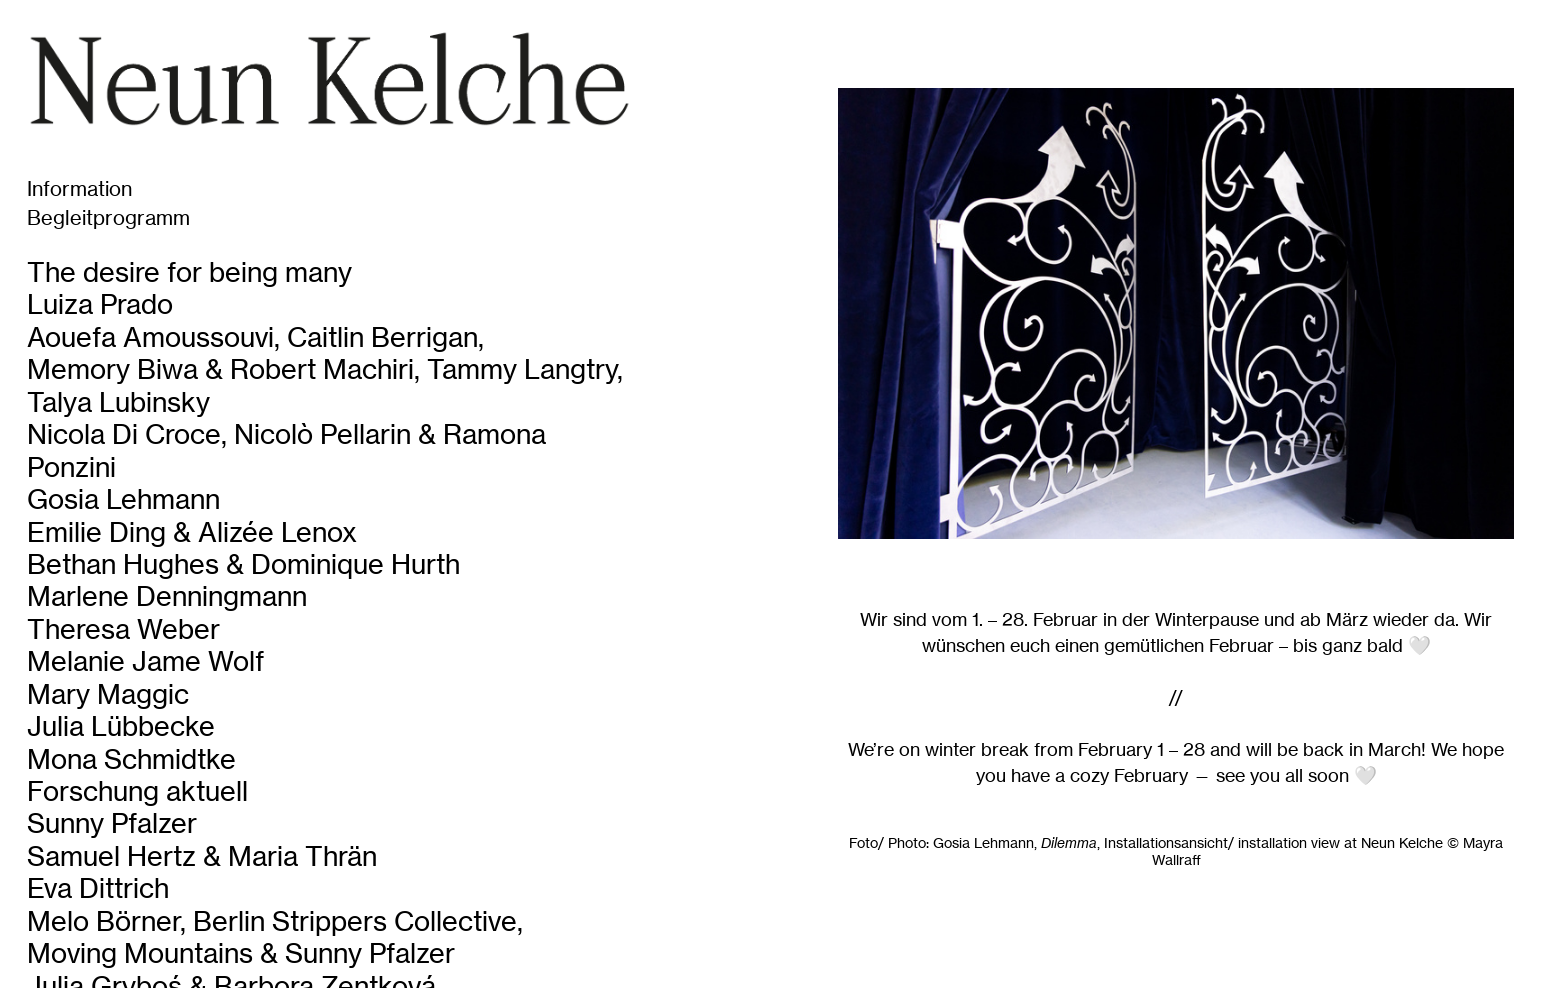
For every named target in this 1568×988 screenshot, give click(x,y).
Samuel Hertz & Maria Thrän (202, 856)
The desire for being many (189, 272)
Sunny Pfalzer (112, 823)
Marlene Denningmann (167, 596)
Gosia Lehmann (123, 499)
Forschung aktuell (137, 791)
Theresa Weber (123, 629)
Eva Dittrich (98, 888)
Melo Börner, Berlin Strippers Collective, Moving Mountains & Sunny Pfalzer (275, 937)
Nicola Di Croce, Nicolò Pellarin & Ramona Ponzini (286, 450)
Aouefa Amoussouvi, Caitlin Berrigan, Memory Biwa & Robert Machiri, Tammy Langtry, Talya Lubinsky (325, 370)
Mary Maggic (108, 694)
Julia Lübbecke (121, 726)
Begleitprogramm (108, 218)
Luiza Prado (100, 304)
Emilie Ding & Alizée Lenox (192, 532)
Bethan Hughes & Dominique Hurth (243, 564)
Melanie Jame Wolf (145, 661)
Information (79, 189)
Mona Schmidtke (131, 759)
